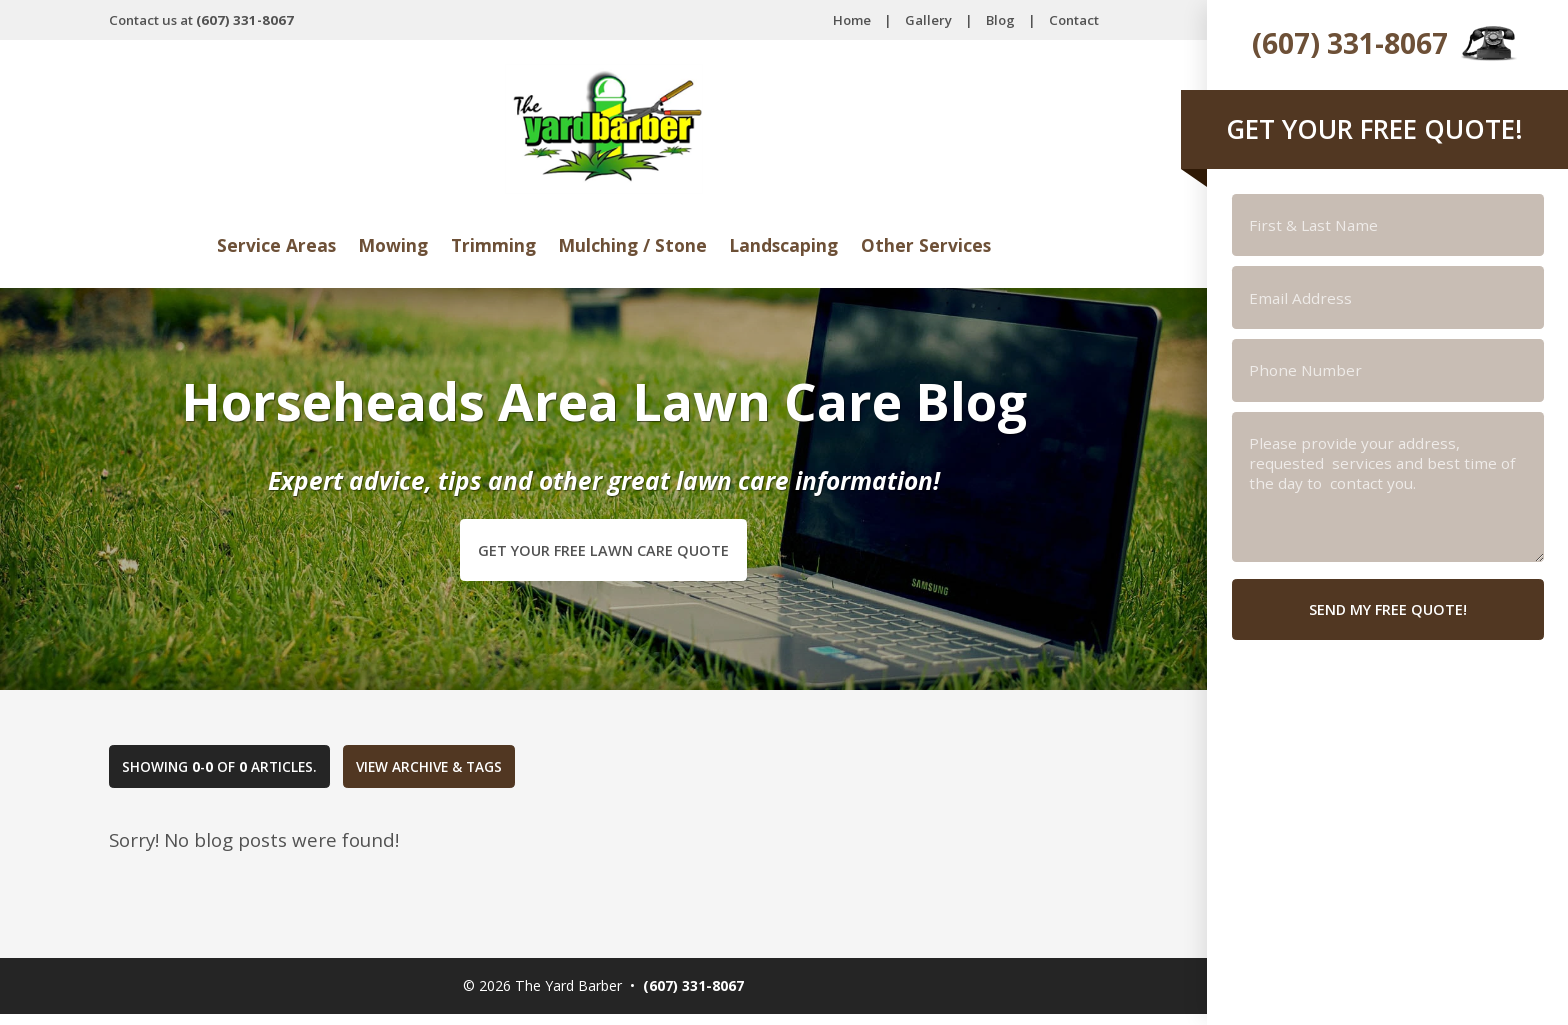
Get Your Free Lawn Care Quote (603, 553)
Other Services (950, 245)
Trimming (484, 245)
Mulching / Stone (633, 245)
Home (852, 20)
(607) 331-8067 (1350, 43)
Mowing (378, 245)
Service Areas (252, 245)
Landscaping (797, 245)
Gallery (928, 20)
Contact (1074, 20)
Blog (1000, 20)
